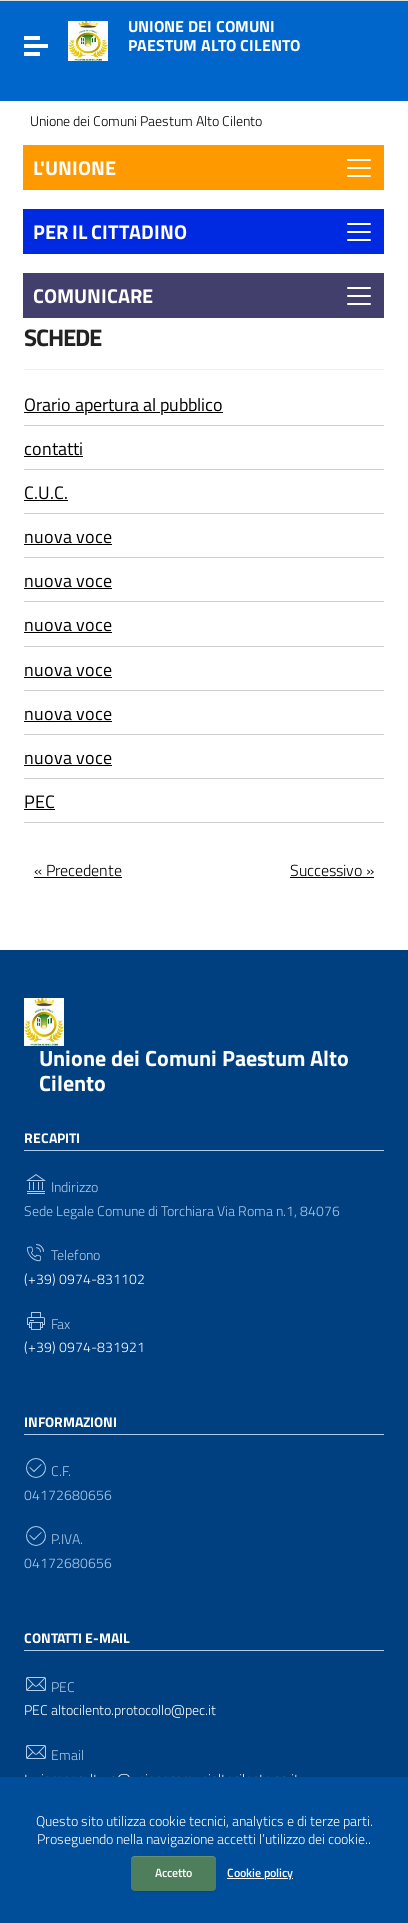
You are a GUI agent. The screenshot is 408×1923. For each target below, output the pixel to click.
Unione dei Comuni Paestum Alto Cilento (214, 35)
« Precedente (78, 870)
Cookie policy (260, 1872)
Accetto (173, 1872)
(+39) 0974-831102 (84, 1279)
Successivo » (332, 870)
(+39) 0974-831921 (84, 1347)
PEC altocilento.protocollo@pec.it (120, 1710)
